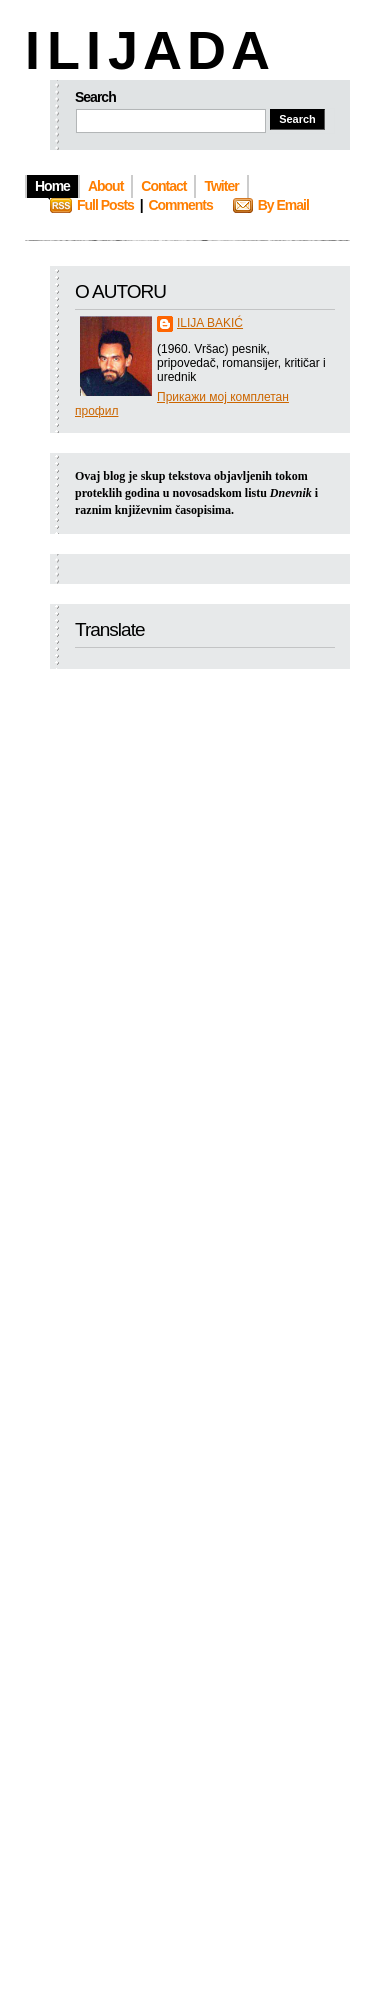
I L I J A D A (145, 50)
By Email (283, 205)
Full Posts (105, 205)
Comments (180, 205)
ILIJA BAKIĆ (210, 323)
